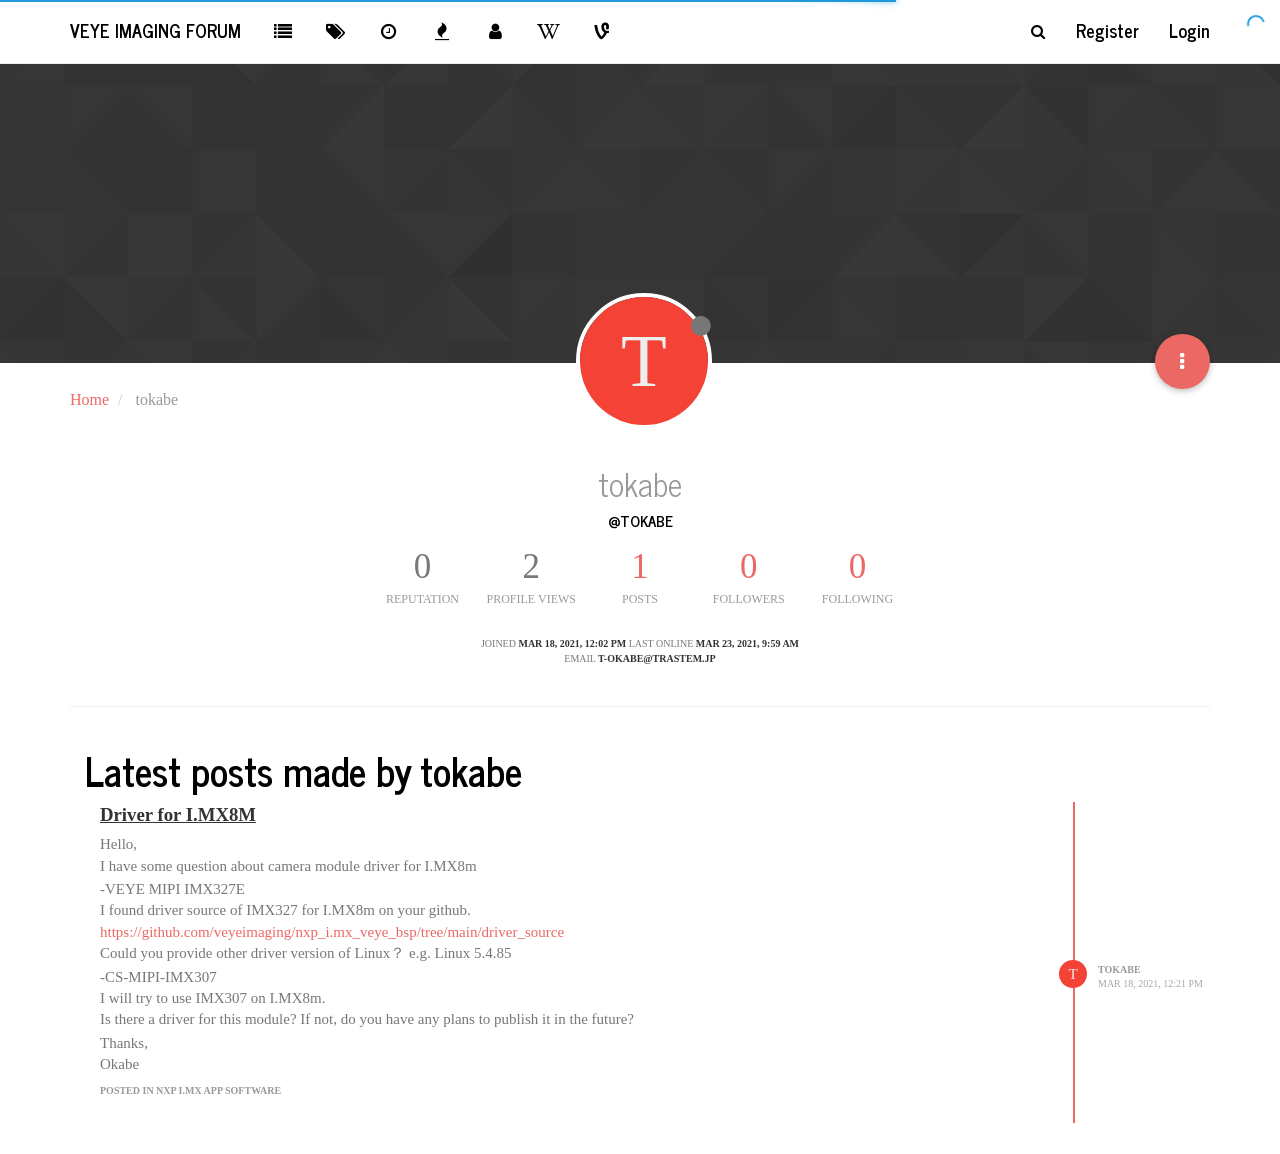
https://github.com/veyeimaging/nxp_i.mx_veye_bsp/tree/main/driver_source (332, 932)
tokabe (1119, 969)
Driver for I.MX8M (178, 814)
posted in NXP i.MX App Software (190, 1090)
